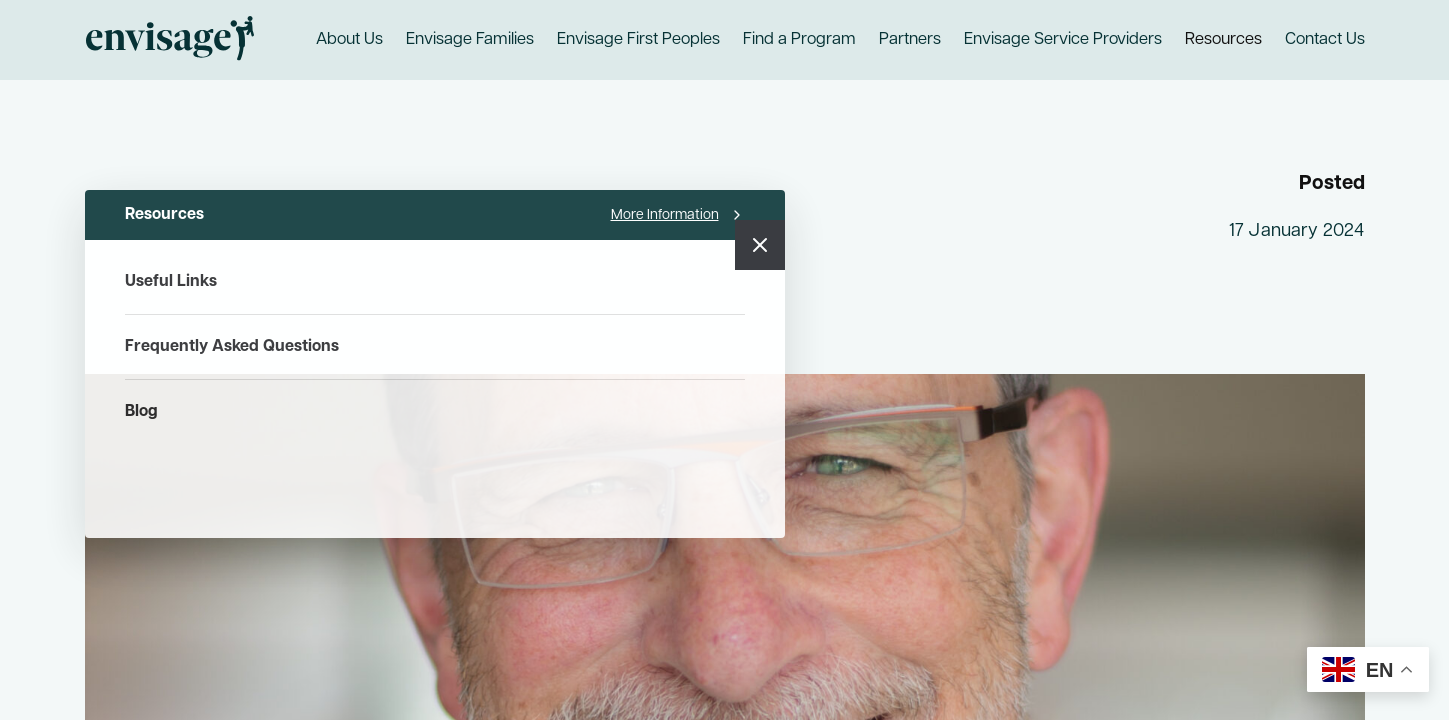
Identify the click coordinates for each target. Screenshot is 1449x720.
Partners (910, 40)
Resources (1223, 40)
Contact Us (1325, 40)
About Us (349, 40)
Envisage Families (470, 40)
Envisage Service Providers (1063, 40)
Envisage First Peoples (638, 40)
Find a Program (799, 40)
